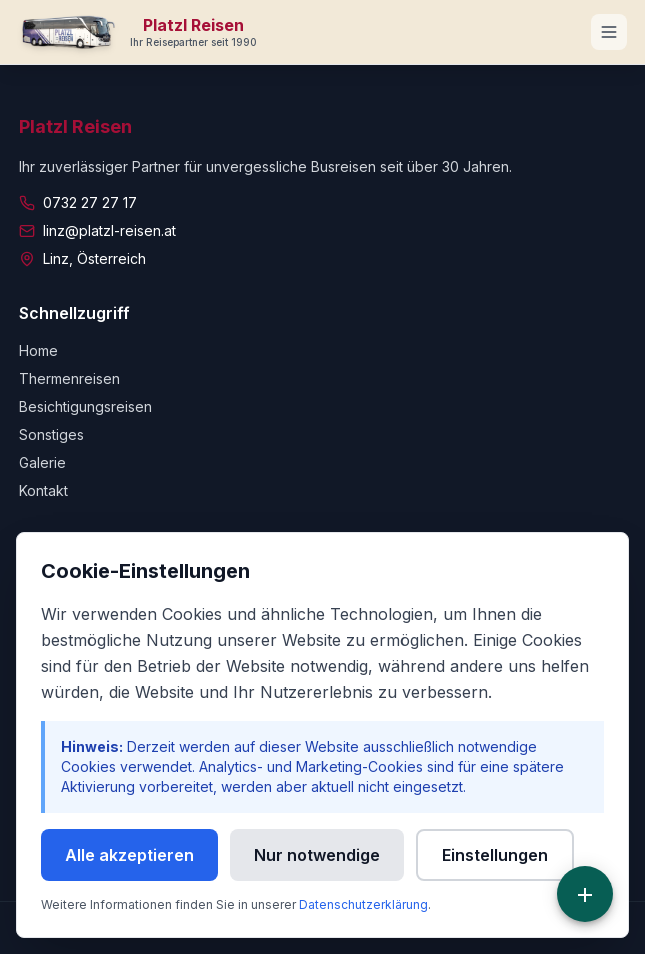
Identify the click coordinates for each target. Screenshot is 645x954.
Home (38, 350)
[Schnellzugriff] (585, 894)
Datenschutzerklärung (363, 904)
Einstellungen (495, 855)
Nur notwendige (317, 855)
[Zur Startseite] (138, 32)
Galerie (42, 462)
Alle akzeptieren (129, 855)
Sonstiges (51, 434)
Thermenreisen (69, 378)
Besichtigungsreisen (85, 406)
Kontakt (43, 490)
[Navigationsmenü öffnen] (609, 32)
